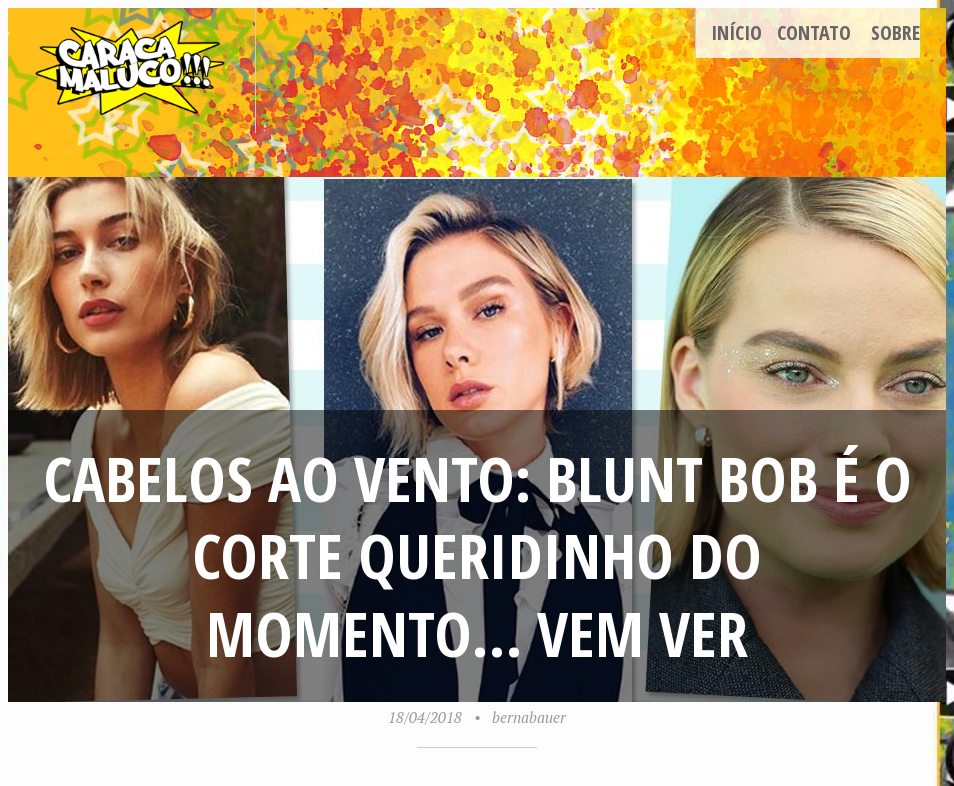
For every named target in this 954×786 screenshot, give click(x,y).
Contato (814, 32)
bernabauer (529, 717)
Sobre (895, 32)
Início (736, 32)
